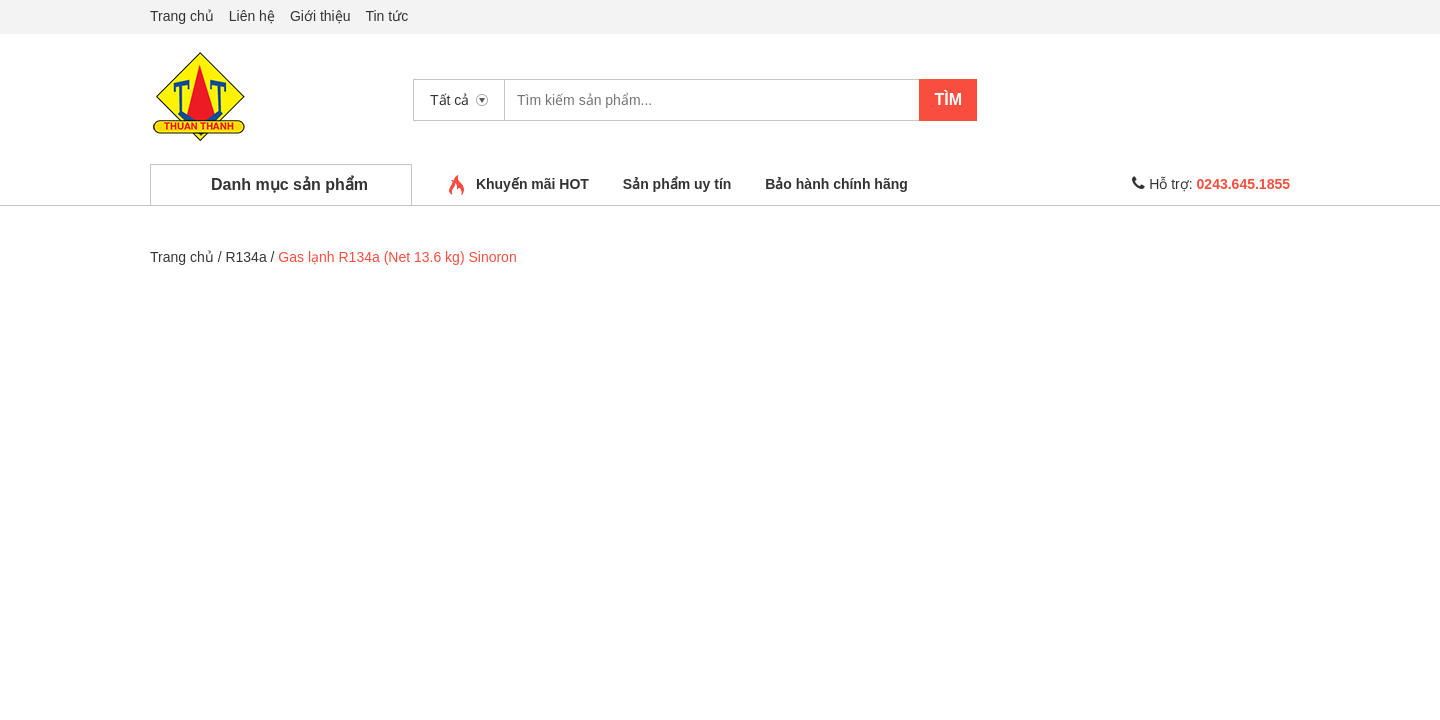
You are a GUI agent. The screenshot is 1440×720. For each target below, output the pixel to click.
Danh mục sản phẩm (289, 184)
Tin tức (386, 16)
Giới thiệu (320, 16)
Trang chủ (182, 16)
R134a (245, 257)
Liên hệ (252, 16)
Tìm (948, 99)
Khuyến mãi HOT (532, 184)
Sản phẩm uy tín (677, 184)
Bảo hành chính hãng (836, 184)
